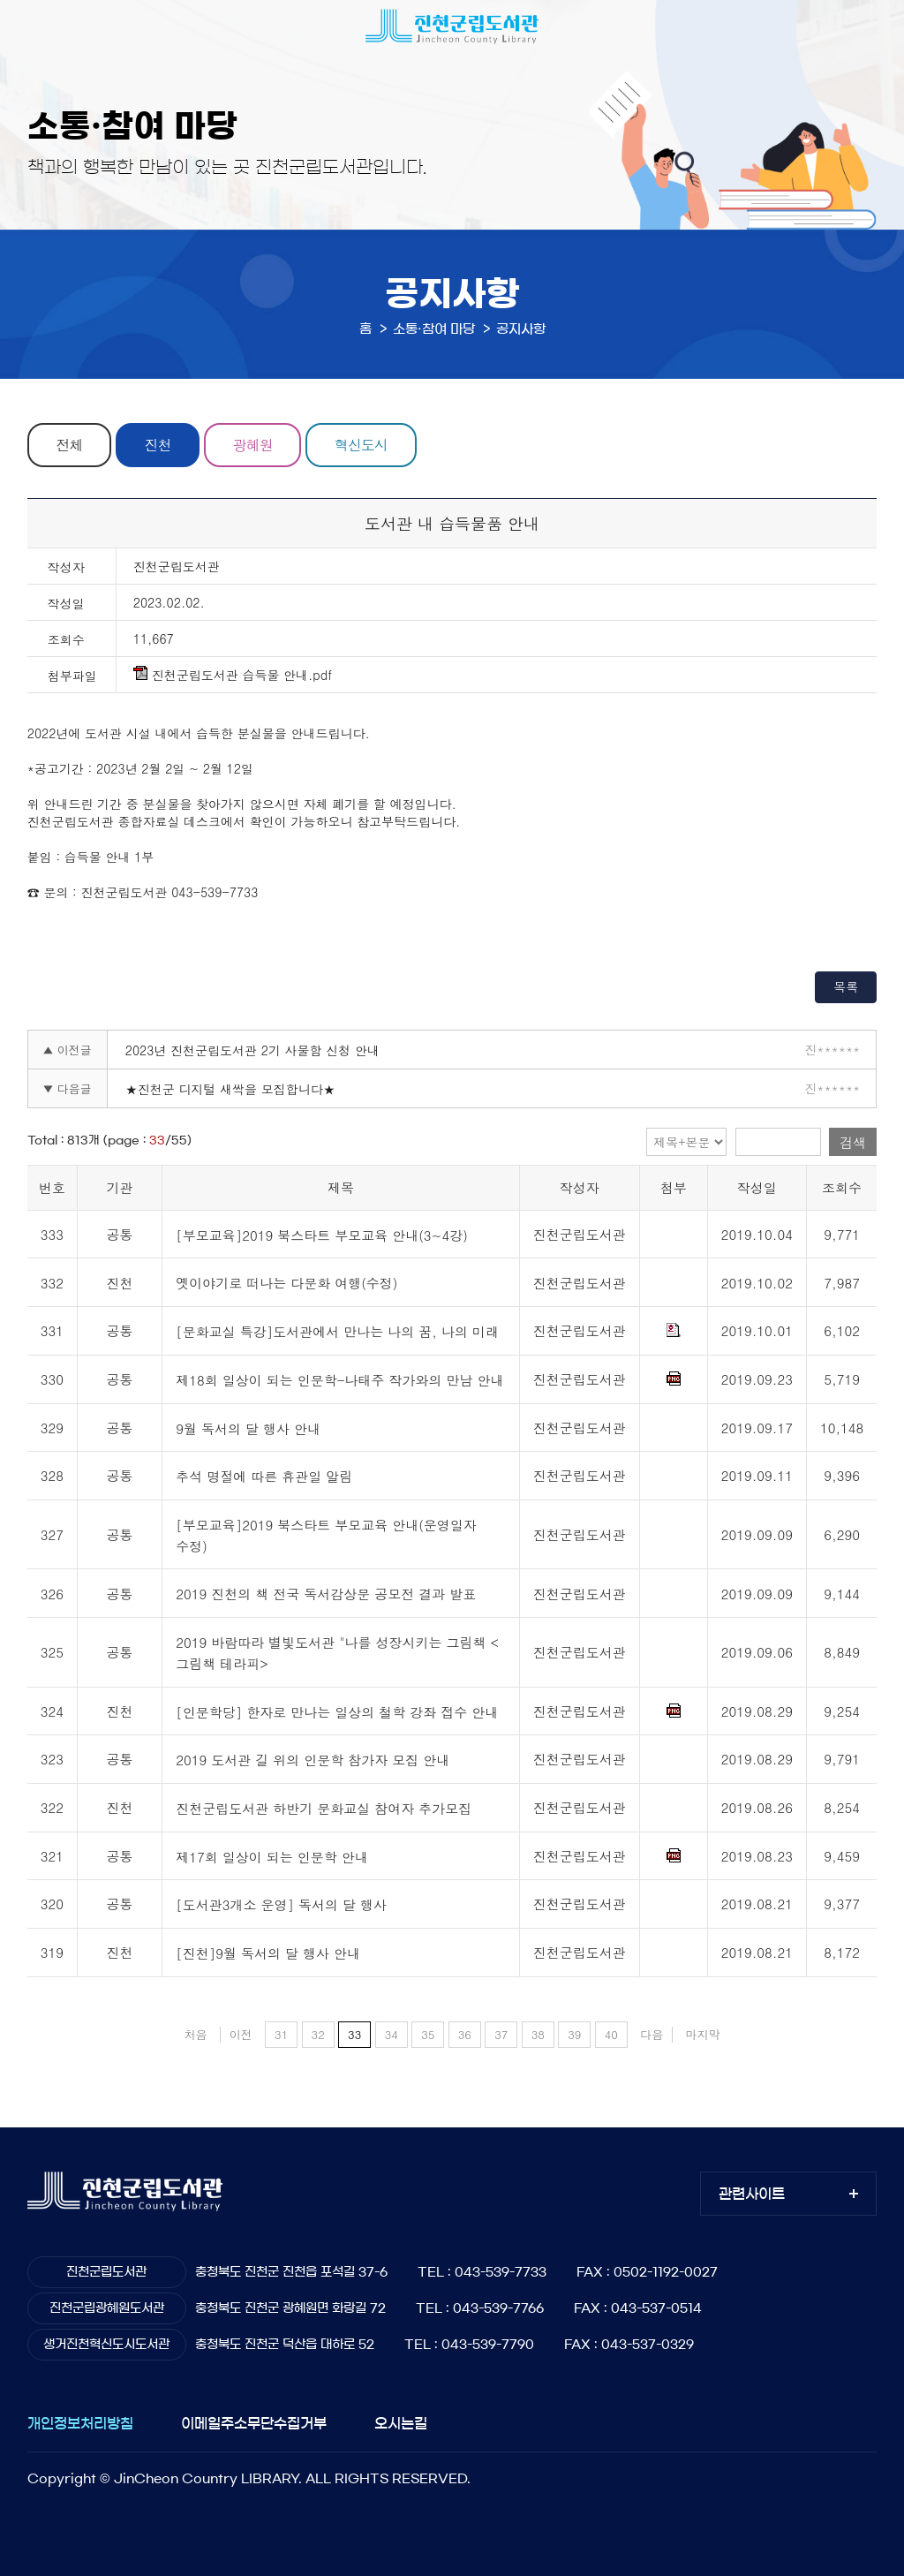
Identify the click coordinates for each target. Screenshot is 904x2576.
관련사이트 (752, 2194)
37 (501, 2034)
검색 (853, 1142)
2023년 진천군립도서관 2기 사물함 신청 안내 (252, 1050)
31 (281, 2034)
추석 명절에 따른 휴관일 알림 (264, 1477)
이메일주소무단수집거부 (254, 2423)
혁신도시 (361, 444)
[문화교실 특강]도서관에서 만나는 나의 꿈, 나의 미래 (337, 1331)
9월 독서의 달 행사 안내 (248, 1428)
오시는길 (400, 2423)
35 (427, 2034)
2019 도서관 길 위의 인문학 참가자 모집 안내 (312, 1759)
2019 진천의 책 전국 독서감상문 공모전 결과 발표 (326, 1594)
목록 (845, 986)
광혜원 (253, 444)
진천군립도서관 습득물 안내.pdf (232, 675)
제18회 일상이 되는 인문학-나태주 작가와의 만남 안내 (339, 1380)
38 (538, 2034)
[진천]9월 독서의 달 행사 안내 (268, 1953)
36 (464, 2034)
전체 (69, 444)
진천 (158, 444)
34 (391, 2034)
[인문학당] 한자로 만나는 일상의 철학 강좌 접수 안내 (337, 1712)
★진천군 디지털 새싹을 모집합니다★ (230, 1089)
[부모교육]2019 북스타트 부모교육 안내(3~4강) (322, 1235)
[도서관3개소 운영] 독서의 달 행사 (281, 1905)
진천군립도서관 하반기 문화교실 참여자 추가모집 (323, 1808)
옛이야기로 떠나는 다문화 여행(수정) (286, 1283)
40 (611, 2034)
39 (574, 2034)
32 (318, 2034)
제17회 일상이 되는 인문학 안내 (272, 1856)
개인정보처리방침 (80, 2423)
